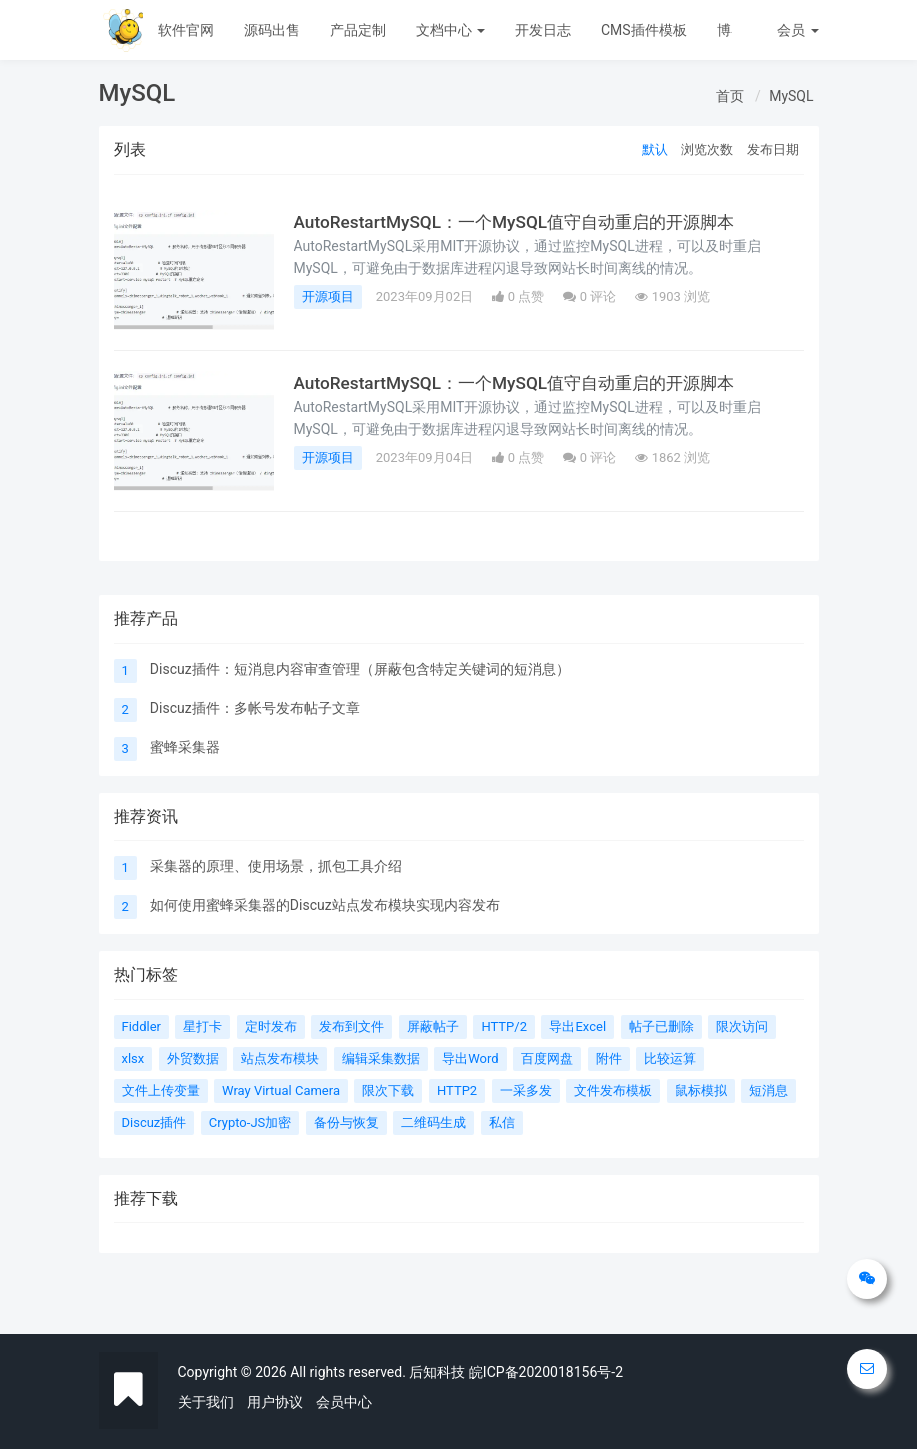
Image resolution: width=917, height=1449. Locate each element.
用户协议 (275, 1402)
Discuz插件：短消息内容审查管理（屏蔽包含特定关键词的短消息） (360, 669)
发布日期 (773, 149)
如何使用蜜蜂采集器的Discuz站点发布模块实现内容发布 (325, 905)
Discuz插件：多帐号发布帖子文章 (255, 708)
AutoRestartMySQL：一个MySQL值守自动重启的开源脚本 (523, 222)
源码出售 (272, 30)
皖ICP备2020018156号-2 (546, 1372)
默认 (655, 149)
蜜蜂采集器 (185, 747)
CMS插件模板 (644, 30)
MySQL (791, 96)
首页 (730, 96)
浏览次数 (707, 149)
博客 (731, 30)
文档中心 (450, 30)
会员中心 (344, 1402)
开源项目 (328, 296)
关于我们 (206, 1402)
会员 (797, 30)
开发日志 (543, 30)
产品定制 (358, 30)
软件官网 (186, 30)
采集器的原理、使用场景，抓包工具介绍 (276, 866)
